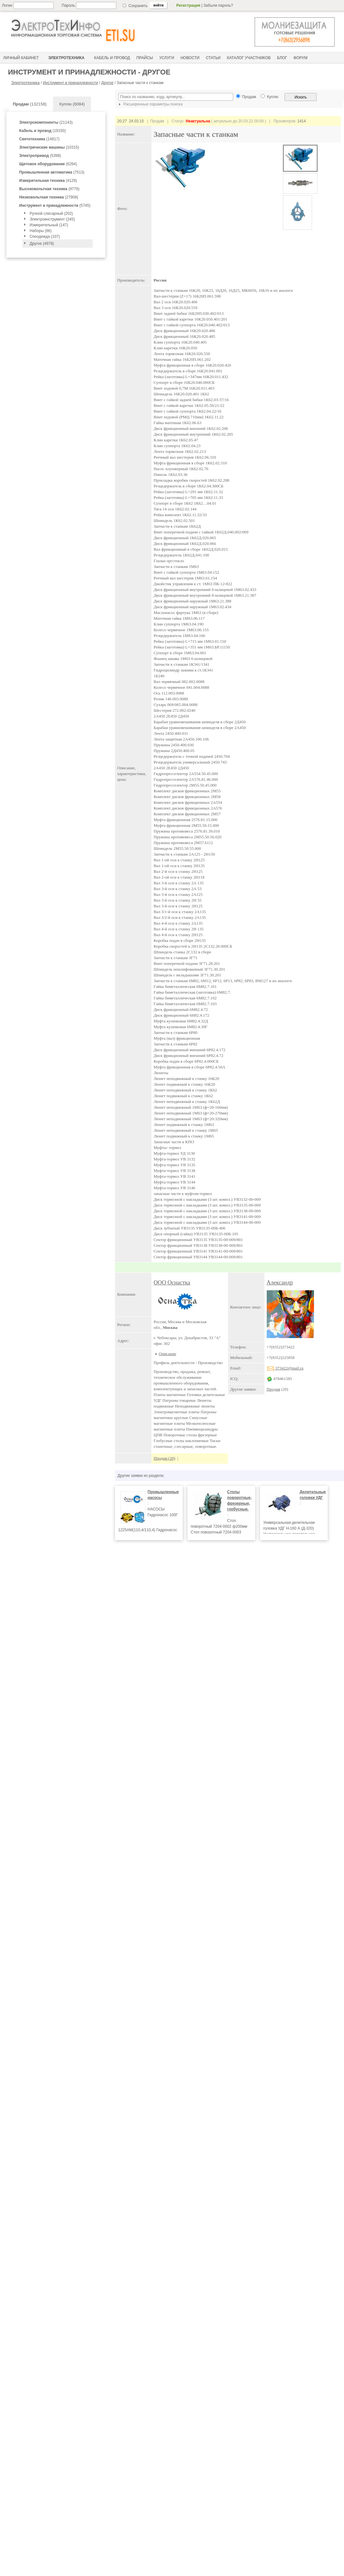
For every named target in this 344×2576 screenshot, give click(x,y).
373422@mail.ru (285, 1368)
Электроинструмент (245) (52, 219)
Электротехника (25, 83)
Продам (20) (164, 1458)
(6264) (48, 164)
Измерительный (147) (49, 225)
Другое (107, 83)
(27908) (48, 197)
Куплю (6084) (72, 104)
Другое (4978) (42, 243)
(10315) (49, 147)
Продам (273, 1389)
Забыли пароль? (218, 5)
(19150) (42, 130)
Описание (167, 1353)
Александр (280, 1282)
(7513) (51, 172)
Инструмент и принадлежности (70, 83)
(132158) (30, 104)
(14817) (39, 139)
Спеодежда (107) (45, 236)
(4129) (48, 180)
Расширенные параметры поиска (149, 104)
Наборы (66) (41, 231)
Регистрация (188, 5)
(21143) (46, 122)
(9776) (49, 189)
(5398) (40, 155)
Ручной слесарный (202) (51, 213)
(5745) (54, 205)
